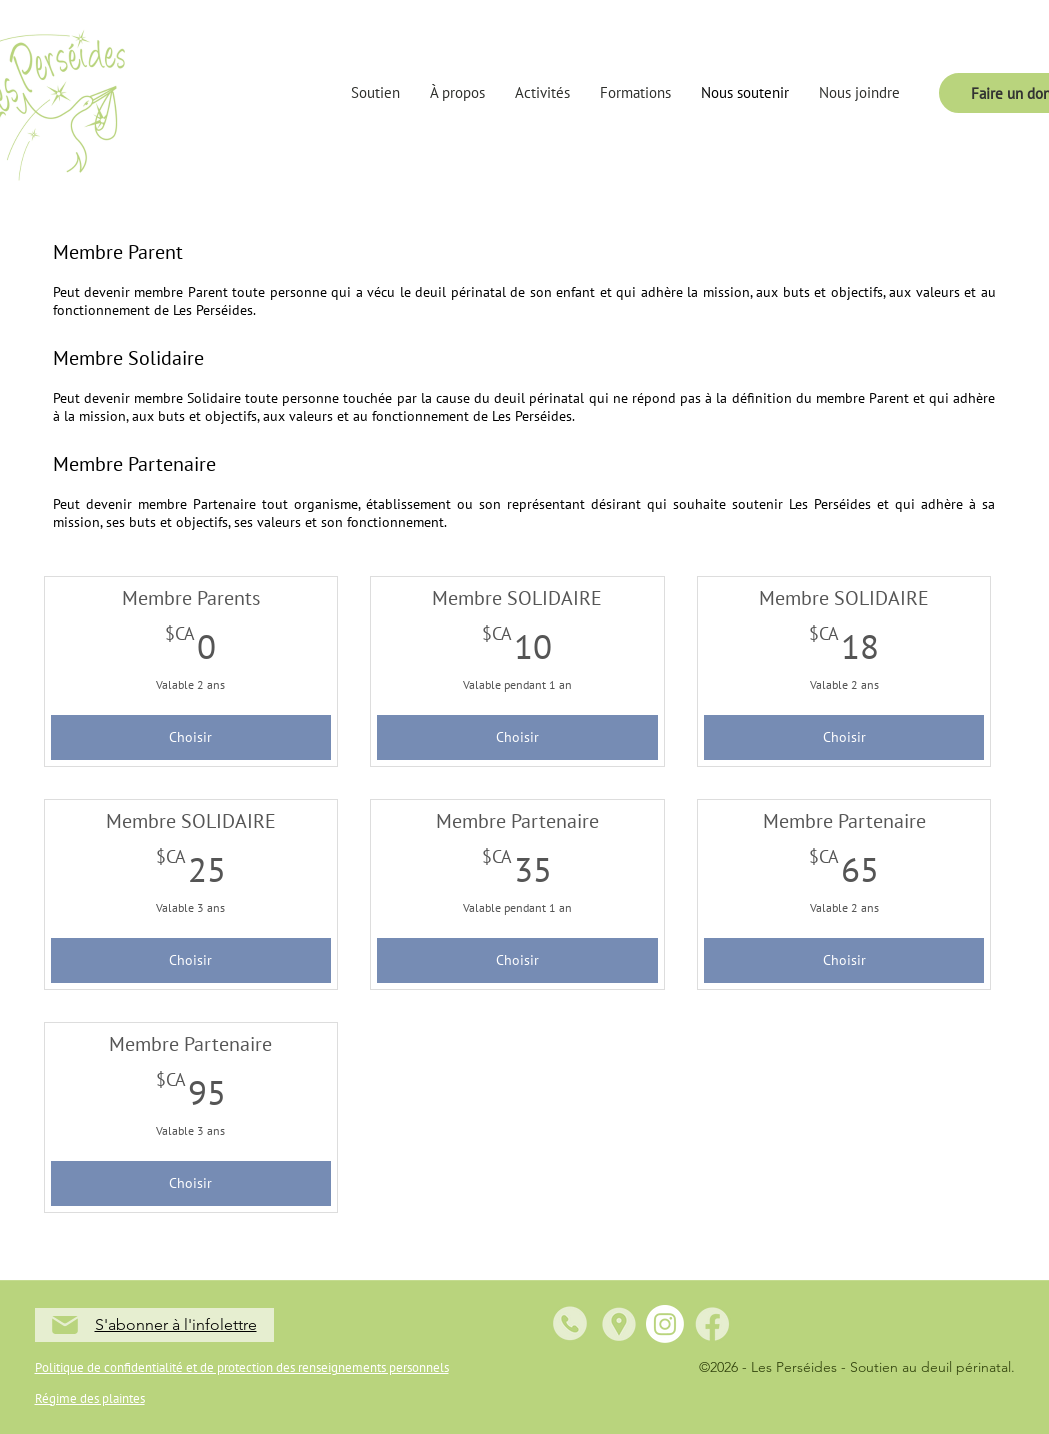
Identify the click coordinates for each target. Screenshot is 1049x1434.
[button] (375, 93)
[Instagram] (665, 1324)
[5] (712, 1324)
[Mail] (65, 1325)
